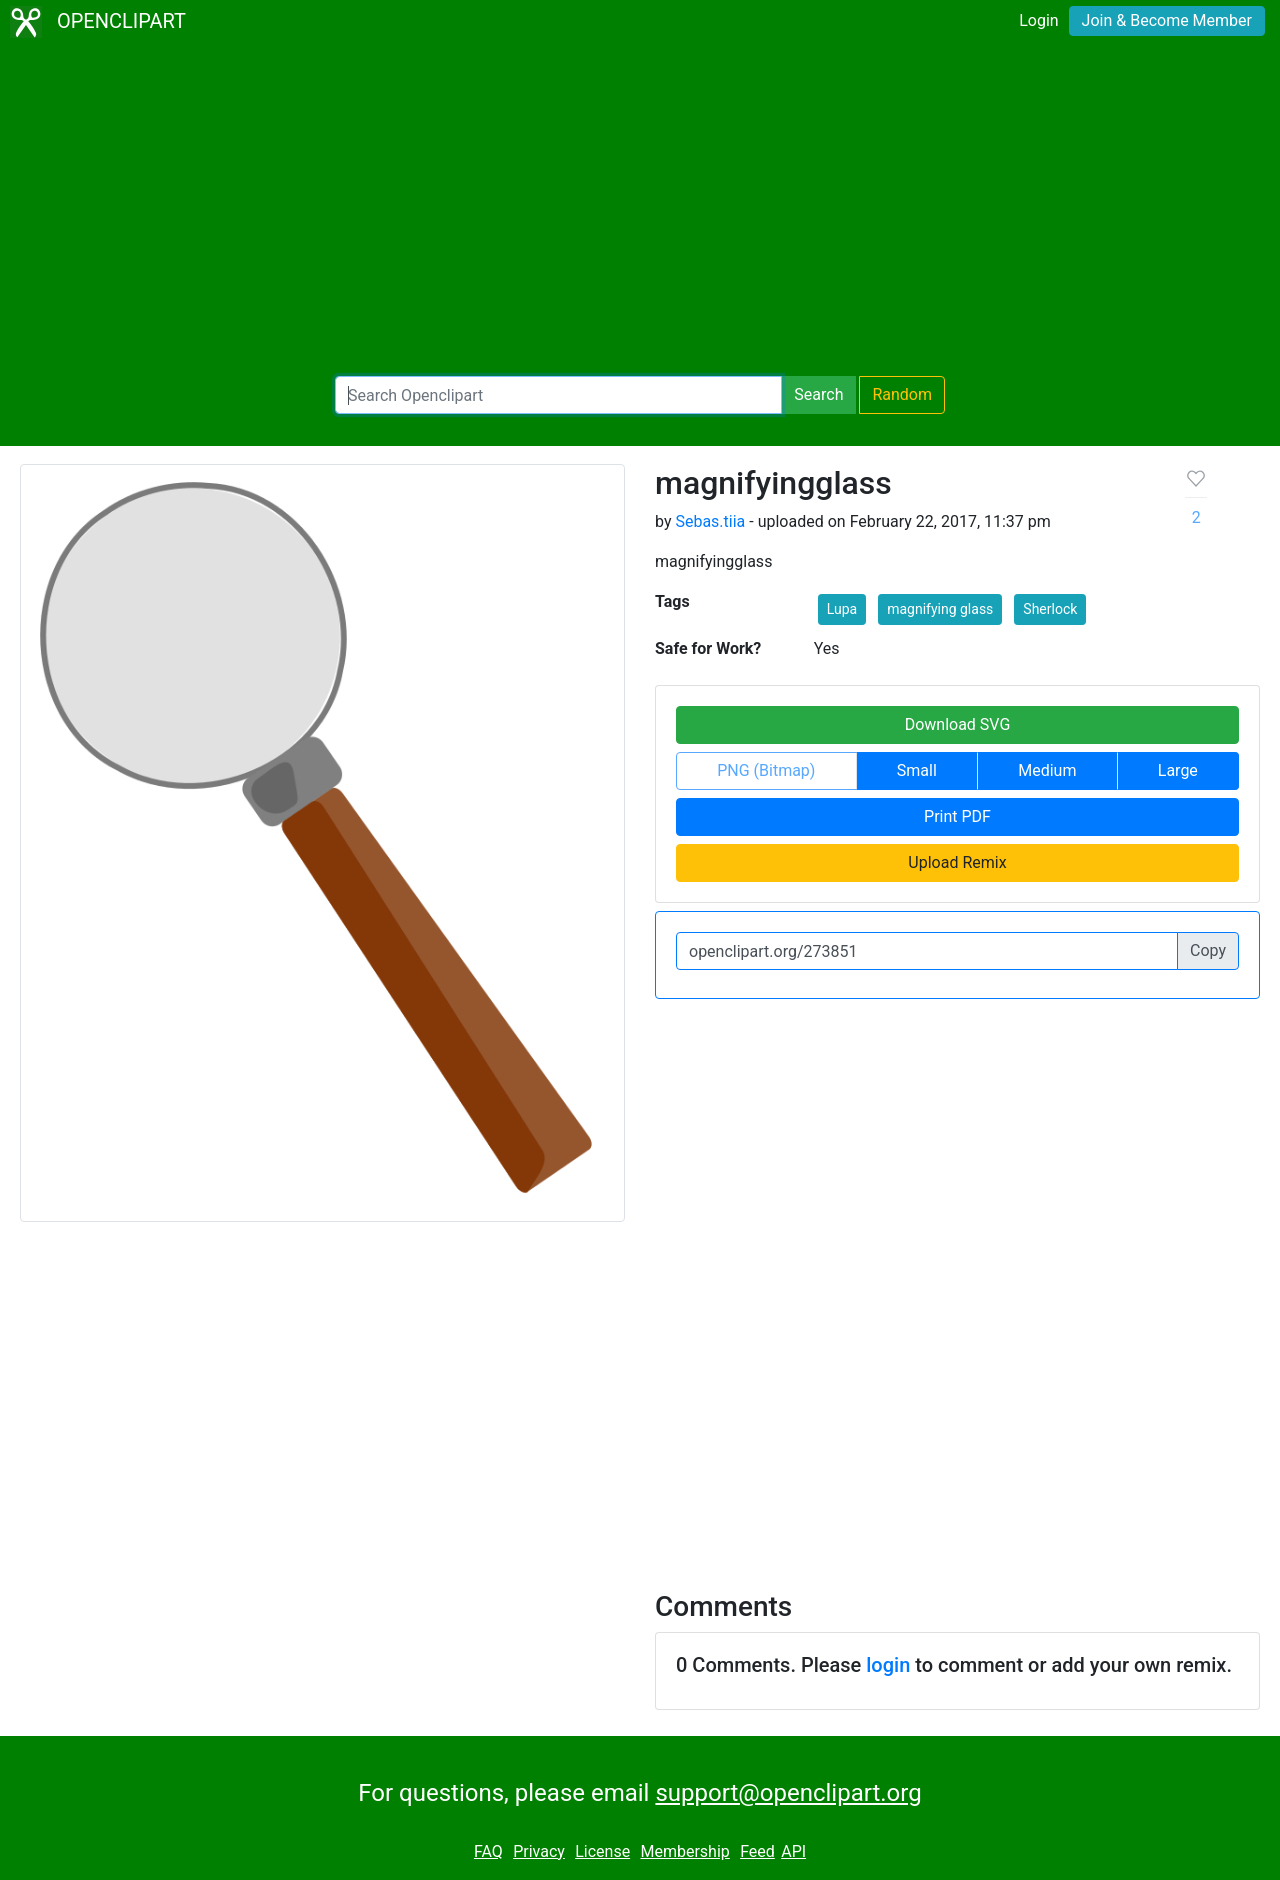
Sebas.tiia (710, 521)
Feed (757, 1851)
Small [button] (917, 770)
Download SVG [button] (958, 724)
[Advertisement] (640, 210)
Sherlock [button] (1050, 609)
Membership (684, 1851)
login (888, 1665)
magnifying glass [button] (940, 609)
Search (818, 394)
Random (902, 394)
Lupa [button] (842, 609)
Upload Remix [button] (957, 862)
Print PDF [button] (957, 816)
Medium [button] (1047, 770)
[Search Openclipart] (558, 395)
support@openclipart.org (788, 1793)
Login (1038, 20)
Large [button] (1178, 770)
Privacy (539, 1851)
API (793, 1851)
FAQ (488, 1851)
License (602, 1851)
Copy (1208, 950)
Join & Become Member (1167, 20)
